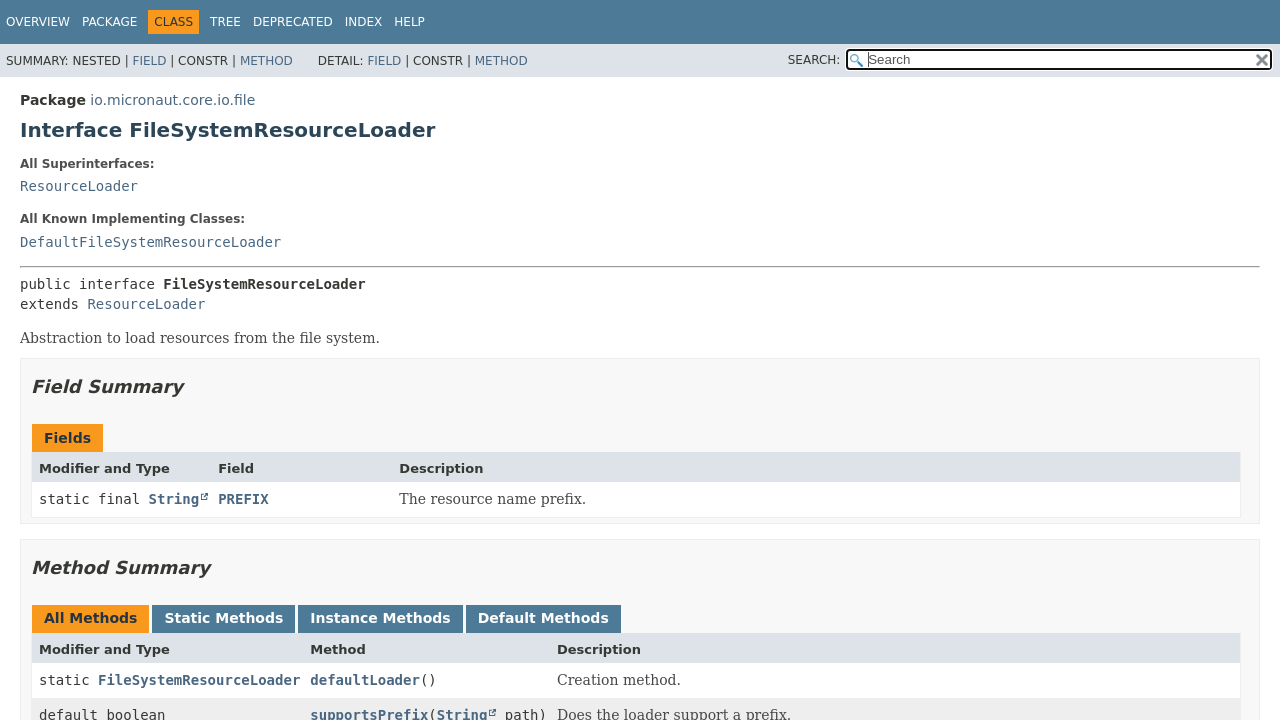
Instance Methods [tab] (380, 618)
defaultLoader (365, 680)
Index (364, 22)
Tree (225, 22)
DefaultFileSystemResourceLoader (150, 242)
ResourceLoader (79, 186)
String (174, 499)
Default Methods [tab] (543, 618)
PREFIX (243, 499)
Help (409, 22)
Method (266, 61)
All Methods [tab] (90, 618)
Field (149, 61)
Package (109, 22)
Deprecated (293, 22)
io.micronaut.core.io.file (172, 100)
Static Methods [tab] (223, 618)
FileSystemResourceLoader (199, 680)
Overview (38, 22)
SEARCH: (814, 60)
